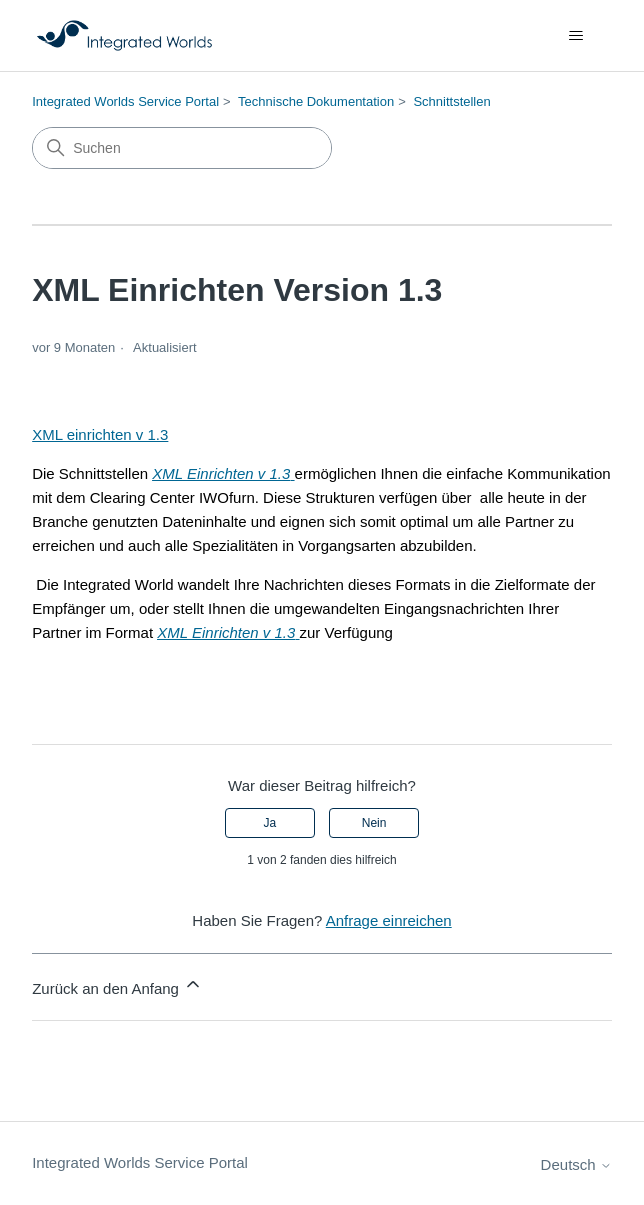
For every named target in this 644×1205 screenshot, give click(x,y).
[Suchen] (182, 148)
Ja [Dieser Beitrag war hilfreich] (270, 823)
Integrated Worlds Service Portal (125, 101)
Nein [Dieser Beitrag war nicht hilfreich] (374, 823)
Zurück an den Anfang (117, 985)
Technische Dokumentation (316, 101)
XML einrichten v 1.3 (100, 434)
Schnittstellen (451, 101)
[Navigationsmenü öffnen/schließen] (576, 36)
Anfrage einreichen (389, 920)
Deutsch (576, 1164)
